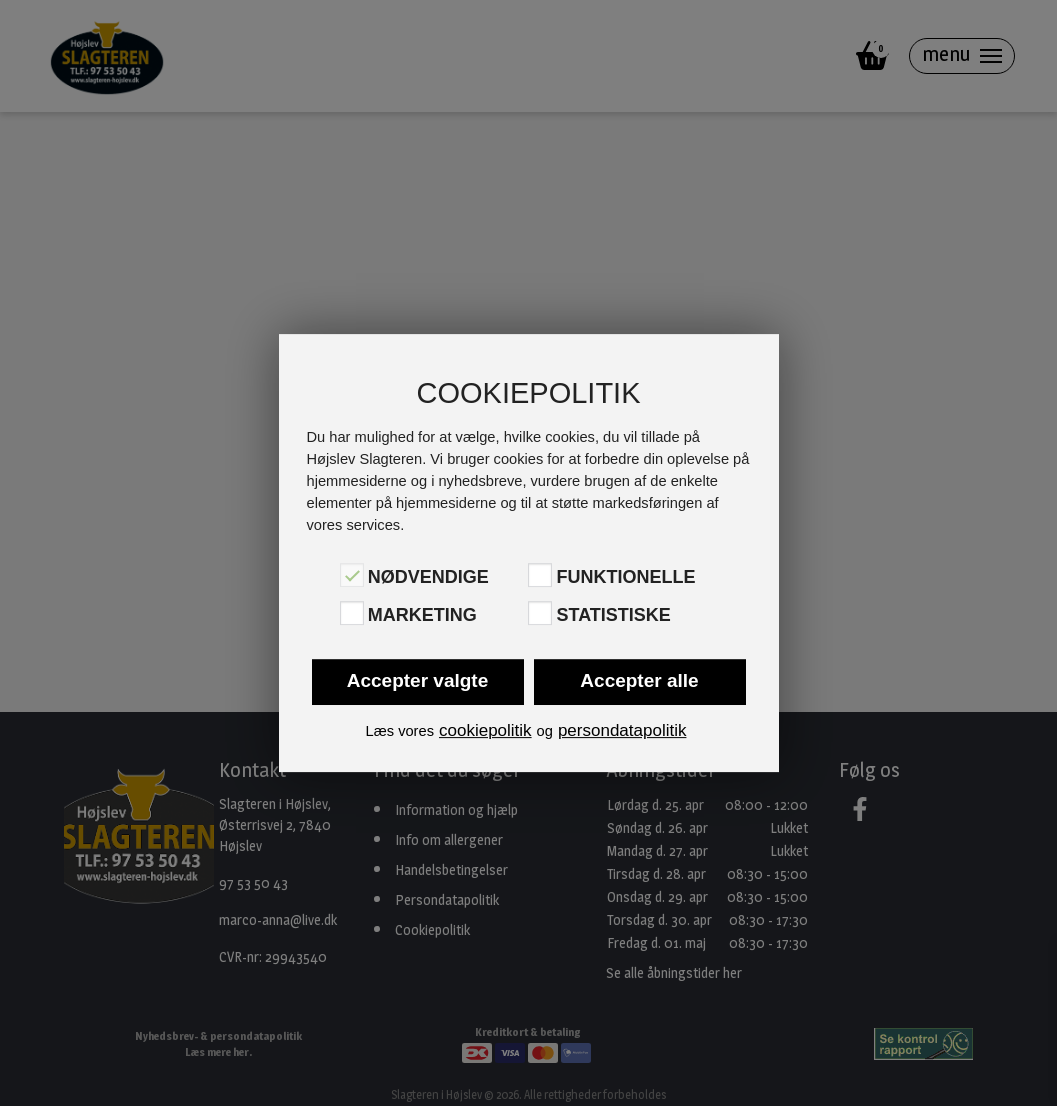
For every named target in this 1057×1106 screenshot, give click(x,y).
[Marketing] (352, 613)
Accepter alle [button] (639, 680)
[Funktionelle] (540, 575)
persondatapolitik (622, 730)
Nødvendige (428, 577)
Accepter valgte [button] (418, 680)
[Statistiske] (540, 613)
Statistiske (613, 615)
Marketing (422, 615)
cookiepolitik (485, 730)
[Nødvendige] (352, 575)
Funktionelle (625, 577)
